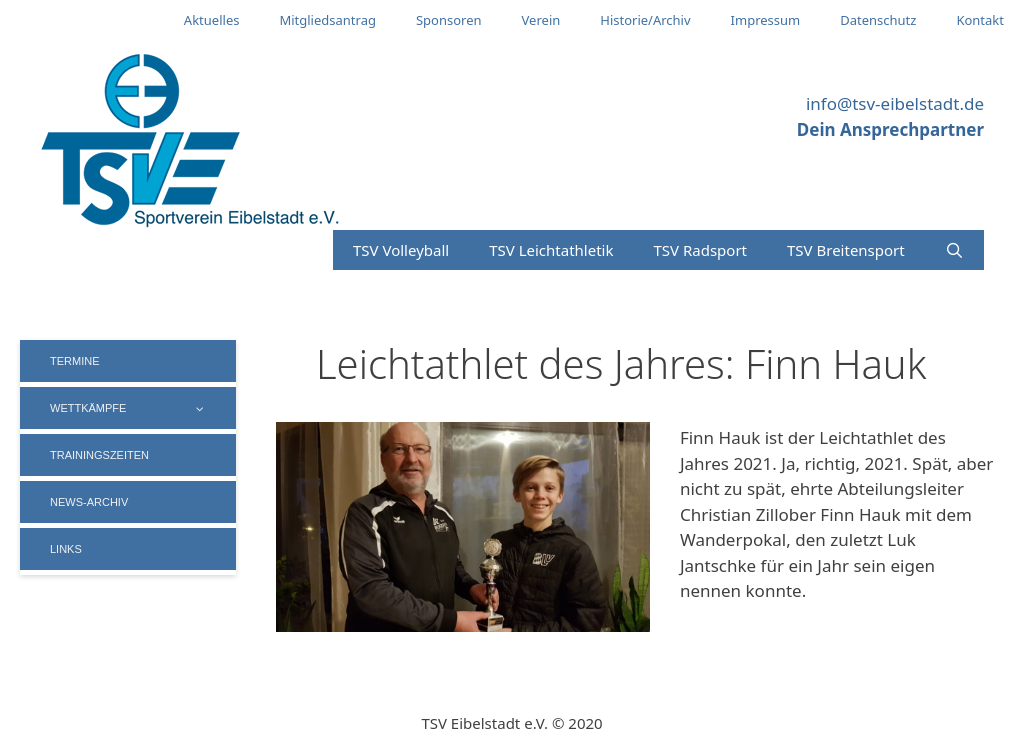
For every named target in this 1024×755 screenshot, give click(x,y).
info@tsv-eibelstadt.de (895, 103)
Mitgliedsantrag (327, 20)
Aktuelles (212, 20)
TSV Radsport (700, 250)
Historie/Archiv (645, 20)
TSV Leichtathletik (551, 250)
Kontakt (980, 20)
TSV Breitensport (846, 250)
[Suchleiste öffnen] (954, 250)
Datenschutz (878, 20)
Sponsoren (449, 20)
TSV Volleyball (401, 250)
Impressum (766, 20)
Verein (541, 20)
